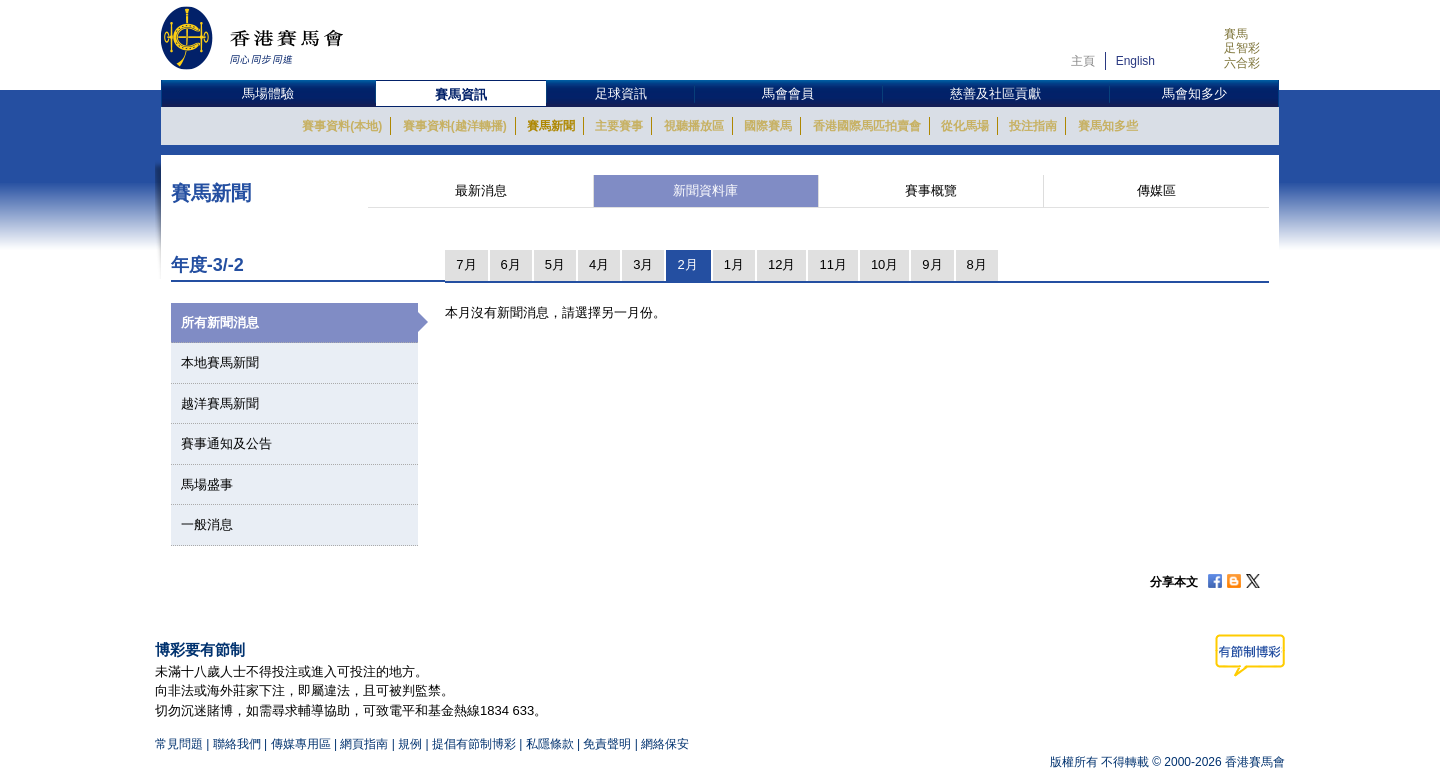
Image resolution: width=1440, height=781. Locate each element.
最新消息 (481, 190)
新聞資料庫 (705, 190)
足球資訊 (621, 93)
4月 (599, 264)
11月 (832, 264)
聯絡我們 (237, 744)
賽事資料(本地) (342, 126)
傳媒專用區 (301, 744)
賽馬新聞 (551, 126)
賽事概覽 (931, 190)
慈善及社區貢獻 (995, 93)
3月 (643, 264)
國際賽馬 (768, 126)
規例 (411, 744)
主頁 (1083, 61)
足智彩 (1242, 48)
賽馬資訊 (461, 94)
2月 (687, 264)
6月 (511, 264)
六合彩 (1242, 63)
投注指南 (1033, 126)
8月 (977, 264)
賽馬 (1236, 34)
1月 (734, 264)
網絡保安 (665, 744)
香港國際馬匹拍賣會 (867, 126)
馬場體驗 (268, 93)
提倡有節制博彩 (474, 744)
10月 (884, 264)
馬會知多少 (1194, 93)
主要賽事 (619, 126)
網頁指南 (364, 744)
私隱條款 (550, 744)
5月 (555, 264)
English (1135, 61)
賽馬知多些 (1108, 126)
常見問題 (179, 744)
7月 (466, 264)
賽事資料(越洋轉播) (455, 126)
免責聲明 (607, 744)
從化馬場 (965, 126)
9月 (932, 264)
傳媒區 (1156, 190)
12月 (781, 264)
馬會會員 (788, 93)
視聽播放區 (694, 126)
